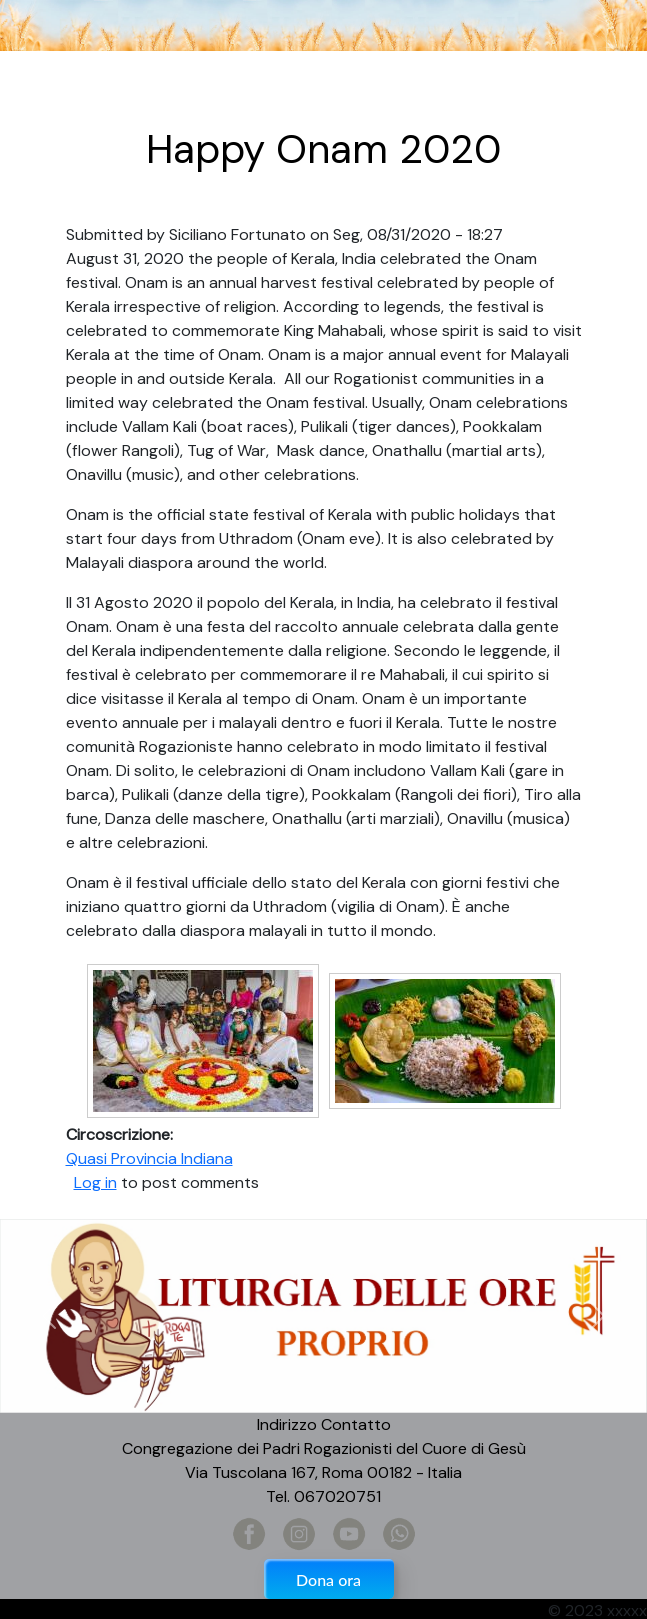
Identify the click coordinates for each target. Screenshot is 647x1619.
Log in (95, 1182)
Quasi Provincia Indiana (149, 1158)
